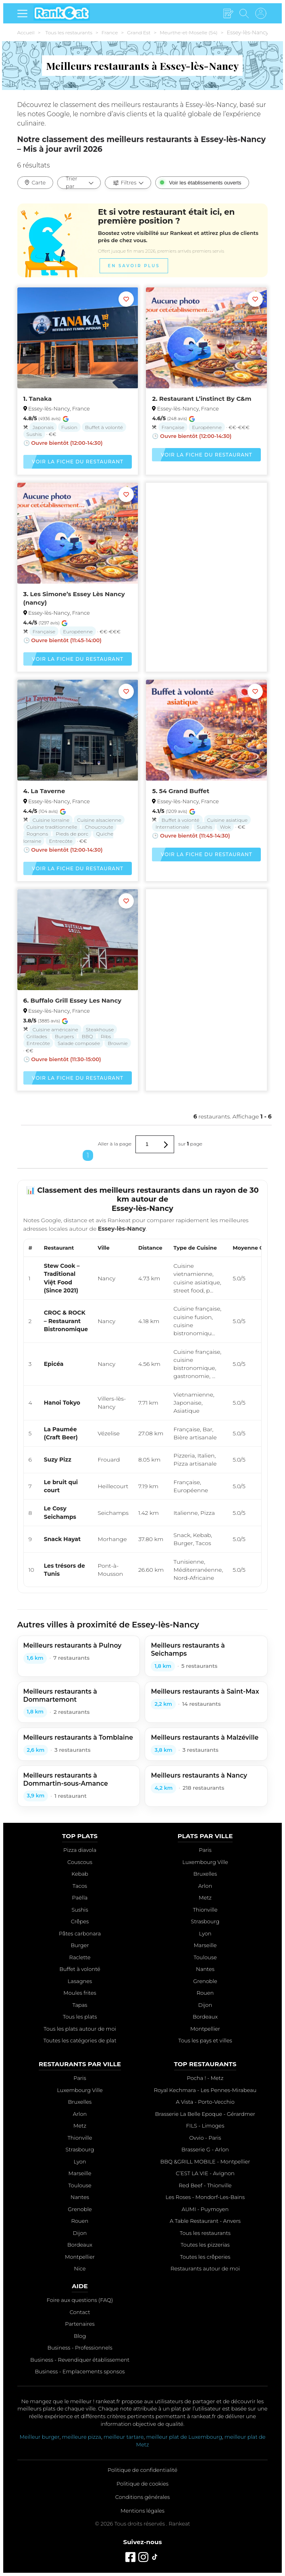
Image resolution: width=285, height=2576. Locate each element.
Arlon (205, 1886)
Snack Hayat (62, 1539)
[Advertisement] (206, 548)
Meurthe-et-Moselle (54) (188, 32)
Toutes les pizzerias (205, 2244)
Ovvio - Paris (205, 2137)
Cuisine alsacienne (99, 820)
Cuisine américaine (55, 1029)
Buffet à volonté (104, 427)
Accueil (26, 32)
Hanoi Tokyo (62, 1402)
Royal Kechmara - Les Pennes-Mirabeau (205, 2090)
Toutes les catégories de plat (79, 2040)
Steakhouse (100, 1029)
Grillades (37, 1036)
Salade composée (79, 1043)
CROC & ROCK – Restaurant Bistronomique (66, 1321)
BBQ (87, 1036)
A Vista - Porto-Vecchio (205, 2101)
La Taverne (48, 791)
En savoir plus (134, 266)
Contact (80, 2312)
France (110, 32)
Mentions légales (142, 2510)
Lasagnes (80, 1981)
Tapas (79, 2005)
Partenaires (79, 2323)
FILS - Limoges (205, 2125)
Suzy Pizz (57, 1459)
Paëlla (80, 1897)
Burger (80, 1945)
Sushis (34, 434)
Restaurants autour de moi (205, 2268)
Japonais (43, 427)
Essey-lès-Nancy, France (59, 408)
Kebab (79, 1873)
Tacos (80, 1886)
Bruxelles (205, 1873)
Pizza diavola (79, 1850)
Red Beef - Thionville (205, 2185)
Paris (205, 1850)
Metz (205, 1897)
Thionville (205, 1909)
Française (173, 427)
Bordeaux (205, 2016)
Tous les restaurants (69, 32)
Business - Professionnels (79, 2347)
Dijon (205, 2005)
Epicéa (54, 1364)
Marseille (204, 1945)
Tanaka (40, 398)
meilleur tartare (124, 2437)
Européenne (207, 427)
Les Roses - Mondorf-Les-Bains (205, 2197)
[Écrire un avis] (228, 13)
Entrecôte (60, 841)
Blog (80, 2336)
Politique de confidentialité (142, 2470)
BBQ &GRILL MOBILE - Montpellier (205, 2161)
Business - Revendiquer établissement (79, 2359)
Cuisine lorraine (51, 820)
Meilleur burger (40, 2437)
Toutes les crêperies (205, 2256)
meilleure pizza (81, 2437)
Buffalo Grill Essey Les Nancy (75, 1000)
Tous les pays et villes (205, 2040)
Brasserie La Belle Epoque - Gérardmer (205, 2114)
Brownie (118, 1043)
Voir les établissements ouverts (205, 183)
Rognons (37, 834)
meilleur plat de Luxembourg (184, 2437)
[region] (142, 1413)
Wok (225, 827)
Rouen (205, 1993)
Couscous (79, 1862)
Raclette (80, 1957)
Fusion (69, 427)
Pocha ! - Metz (205, 2078)
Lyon (205, 1933)
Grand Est (138, 32)
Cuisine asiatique (227, 820)
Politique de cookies (142, 2483)
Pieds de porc (72, 834)
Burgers (64, 1036)
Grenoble (205, 1981)
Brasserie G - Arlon (205, 2149)
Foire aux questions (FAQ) (80, 2300)
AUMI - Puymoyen (205, 2209)
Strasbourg (205, 1921)
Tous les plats (80, 2016)
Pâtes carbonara (80, 1933)
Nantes (205, 1969)
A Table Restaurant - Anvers (205, 2221)
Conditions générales (142, 2497)
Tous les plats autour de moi (80, 2028)
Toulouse (205, 1957)
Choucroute (99, 827)
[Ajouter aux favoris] (126, 299)
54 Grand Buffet (184, 791)
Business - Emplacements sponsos (80, 2371)
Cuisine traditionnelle (52, 827)
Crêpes (80, 1921)
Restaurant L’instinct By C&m (205, 398)
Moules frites (79, 1993)
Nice (80, 2268)
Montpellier (205, 2028)
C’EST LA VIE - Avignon (205, 2173)
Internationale (172, 827)
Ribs (106, 1036)
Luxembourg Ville (205, 1862)
